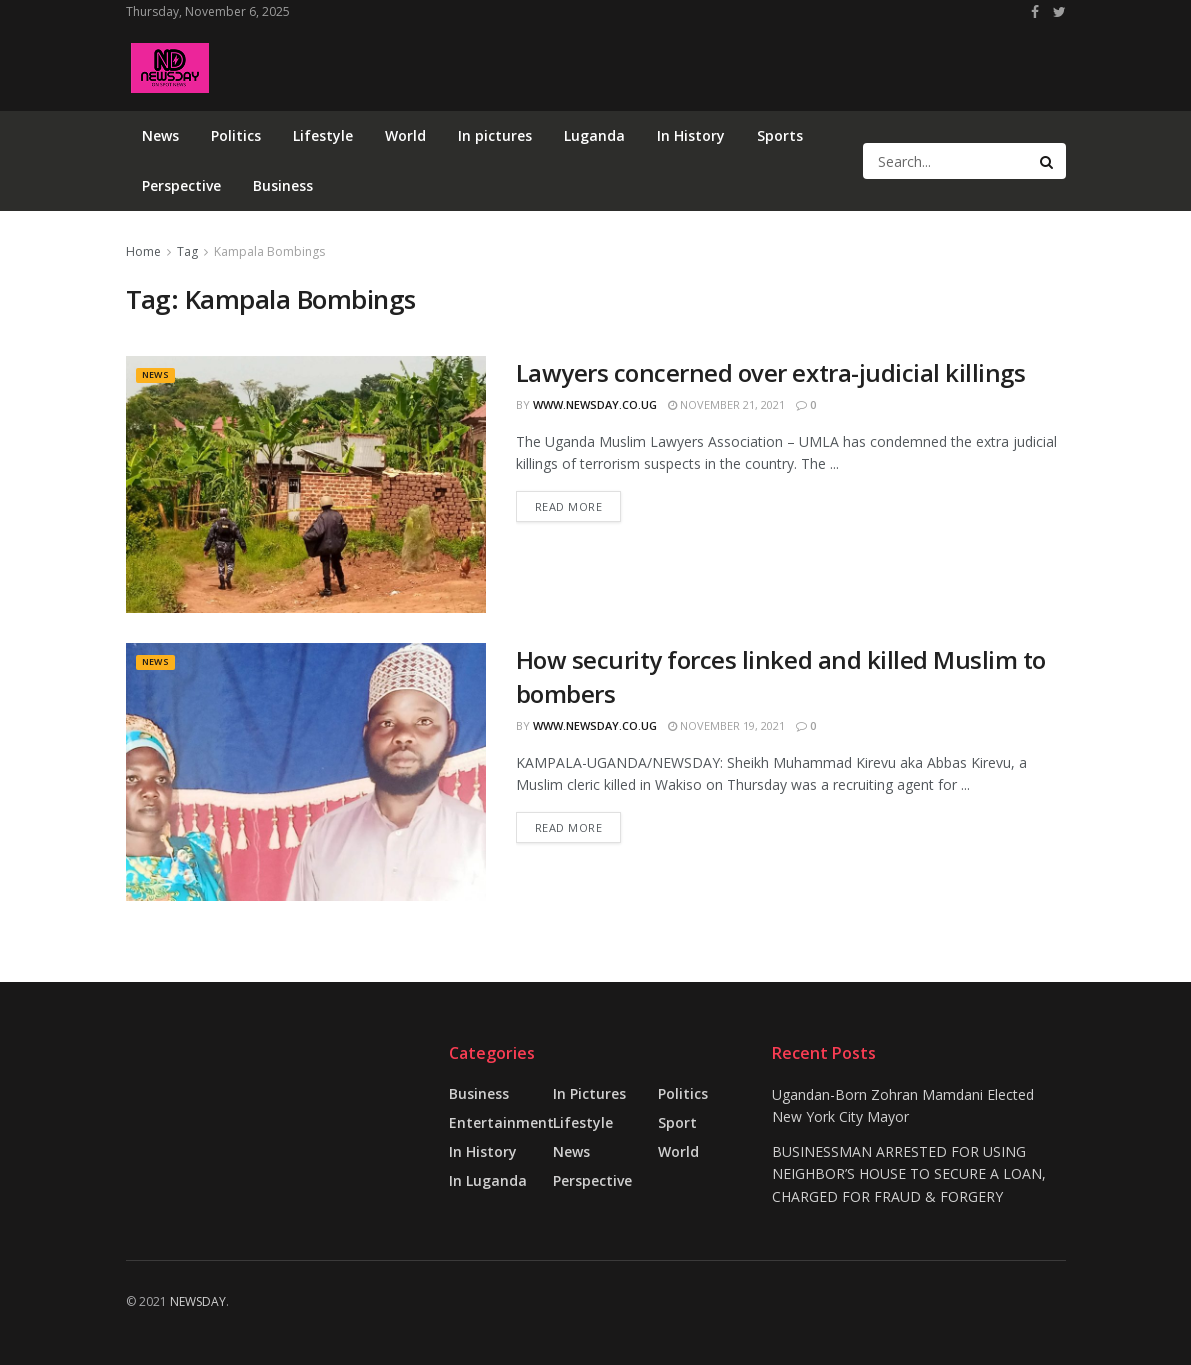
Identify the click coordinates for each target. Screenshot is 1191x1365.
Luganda (594, 135)
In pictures (495, 135)
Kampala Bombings (269, 251)
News (160, 135)
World (405, 135)
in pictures (589, 1093)
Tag (187, 251)
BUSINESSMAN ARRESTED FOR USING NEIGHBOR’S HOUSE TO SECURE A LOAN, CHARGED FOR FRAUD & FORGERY (909, 1174)
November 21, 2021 (726, 404)
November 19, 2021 (726, 725)
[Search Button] (1048, 161)
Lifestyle (323, 135)
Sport (677, 1122)
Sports (780, 135)
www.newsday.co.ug (595, 404)
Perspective (181, 185)
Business (283, 185)
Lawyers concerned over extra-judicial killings (771, 372)
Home (143, 251)
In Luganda (488, 1180)
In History (691, 135)
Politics (236, 135)
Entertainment (501, 1122)
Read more (569, 506)
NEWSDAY (198, 1301)
